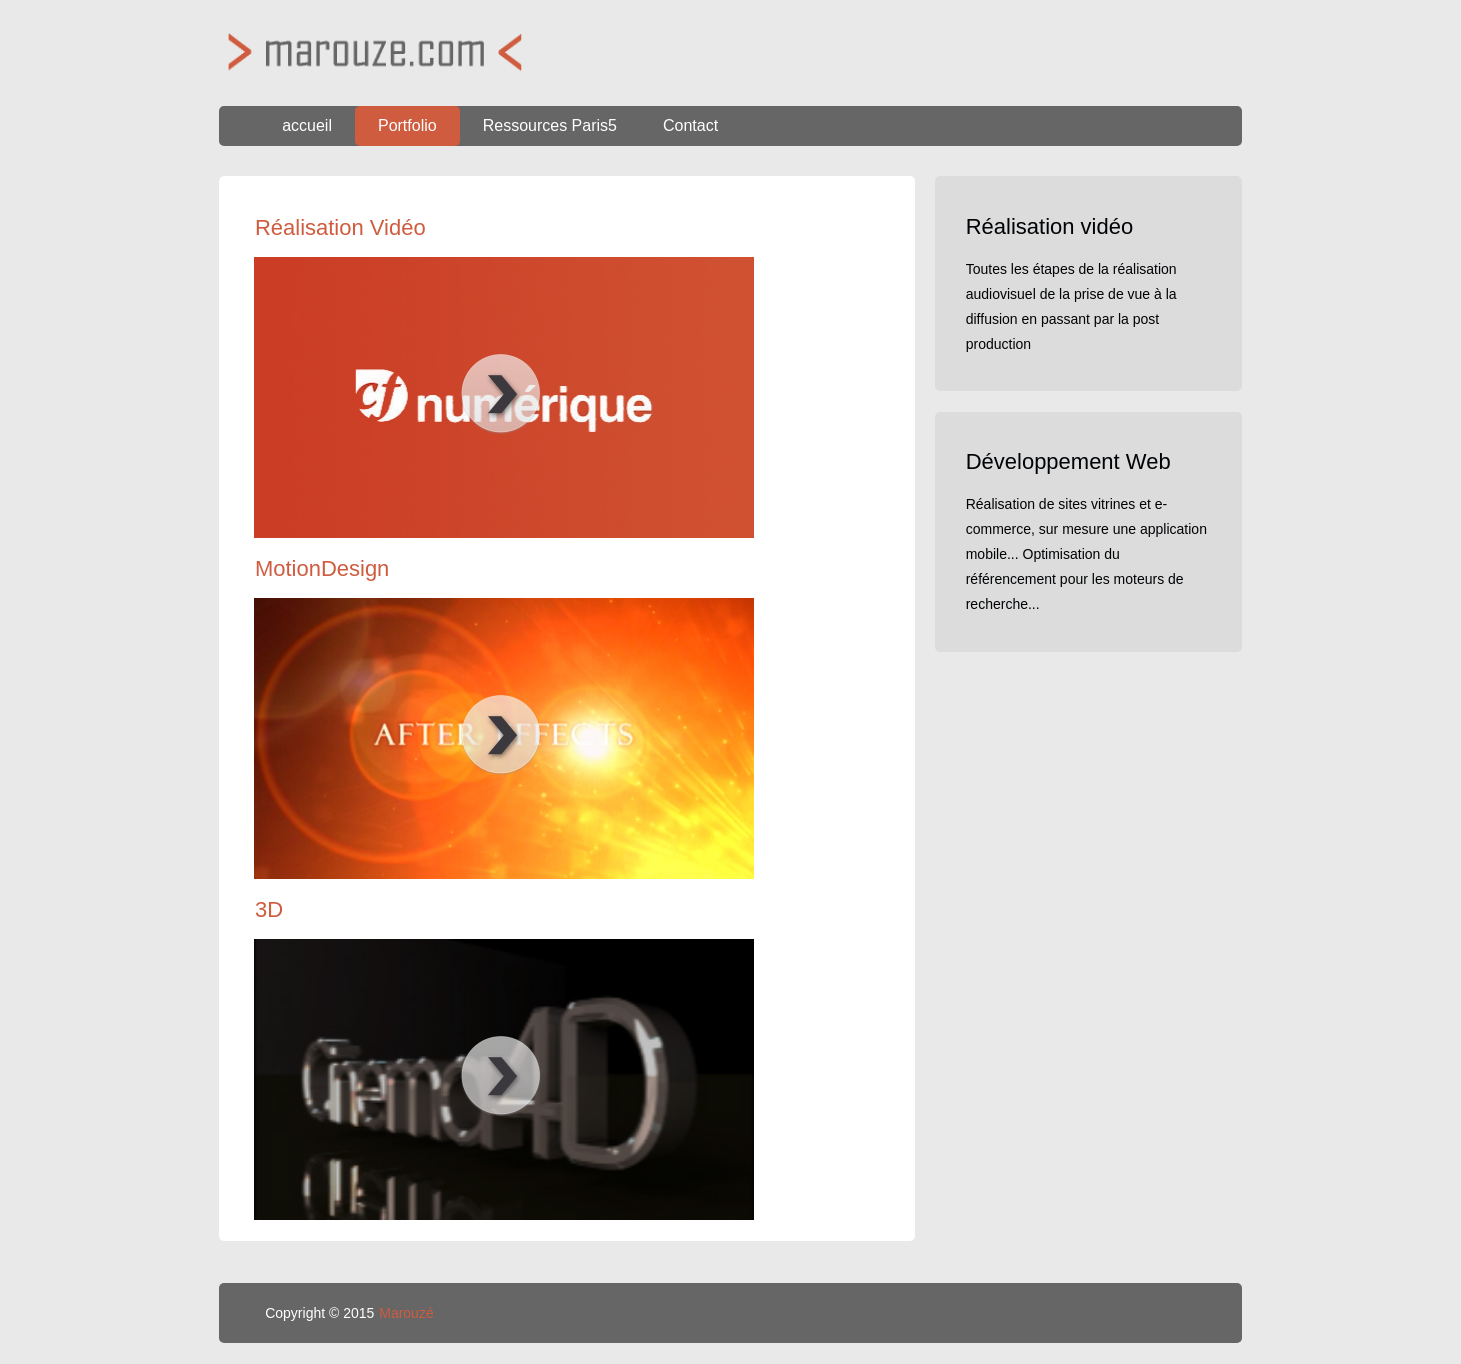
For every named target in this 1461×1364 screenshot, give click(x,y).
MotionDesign (322, 568)
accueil (307, 125)
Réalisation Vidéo (340, 227)
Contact (690, 125)
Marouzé (406, 1313)
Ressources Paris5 (550, 125)
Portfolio (407, 125)
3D (269, 909)
